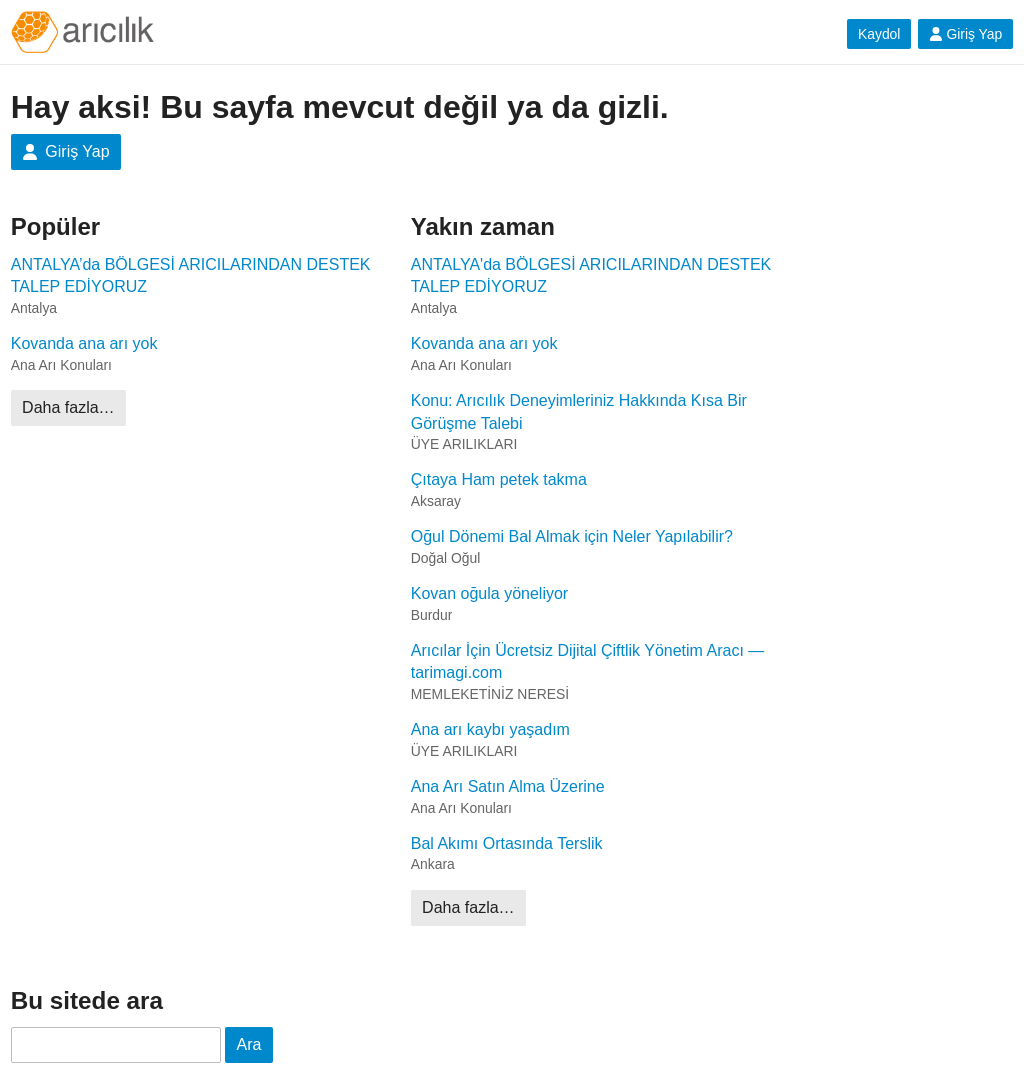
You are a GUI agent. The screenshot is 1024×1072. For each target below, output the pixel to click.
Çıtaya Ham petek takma (499, 479)
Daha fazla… (68, 407)
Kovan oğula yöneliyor (489, 593)
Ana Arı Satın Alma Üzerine (508, 786)
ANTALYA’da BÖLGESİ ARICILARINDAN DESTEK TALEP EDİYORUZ (191, 275)
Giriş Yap (965, 34)
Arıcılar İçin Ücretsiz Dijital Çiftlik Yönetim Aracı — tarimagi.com (588, 661)
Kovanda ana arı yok (84, 343)
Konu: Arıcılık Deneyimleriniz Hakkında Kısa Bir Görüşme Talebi (579, 411)
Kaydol (879, 34)
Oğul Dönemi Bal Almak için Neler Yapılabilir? (572, 536)
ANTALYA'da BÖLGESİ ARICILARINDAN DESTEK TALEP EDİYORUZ (591, 275)
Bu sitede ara (87, 1000)
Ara (249, 1044)
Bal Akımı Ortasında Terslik (507, 843)
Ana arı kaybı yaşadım (490, 729)
